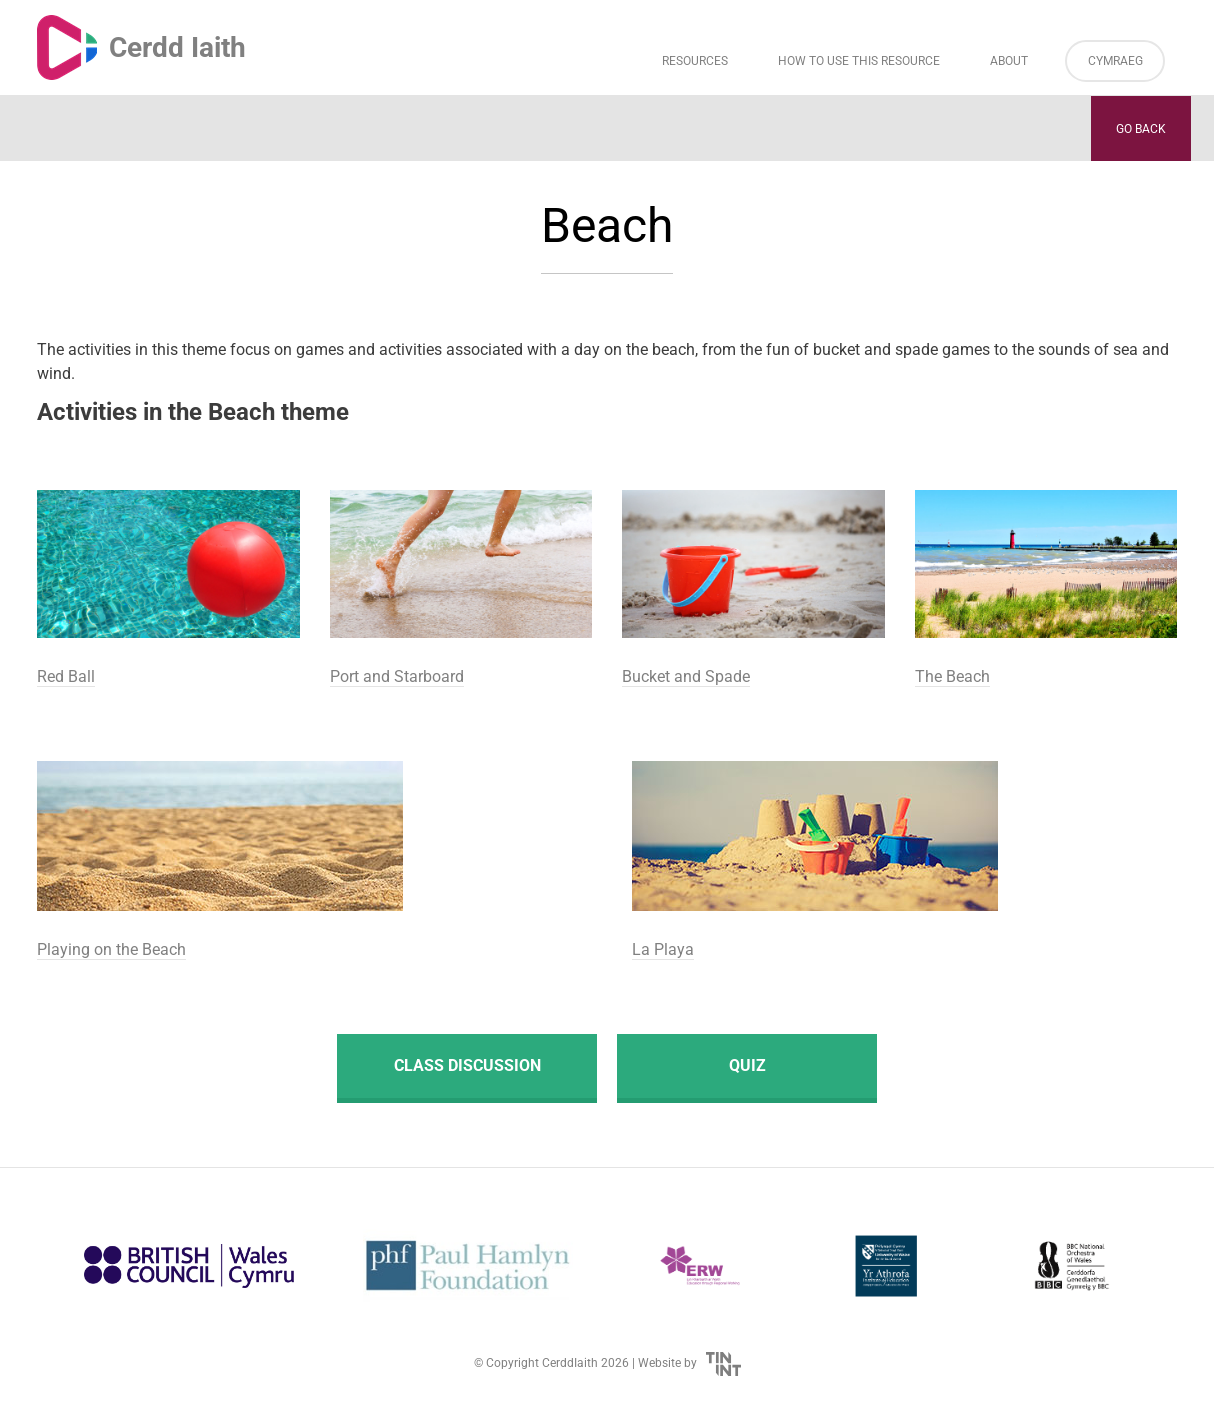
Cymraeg (1115, 61)
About (1009, 61)
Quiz (747, 1065)
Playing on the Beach (111, 949)
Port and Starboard (397, 676)
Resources (695, 61)
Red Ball (66, 676)
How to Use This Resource (859, 61)
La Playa (663, 949)
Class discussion (467, 1065)
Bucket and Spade (686, 676)
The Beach (952, 676)
